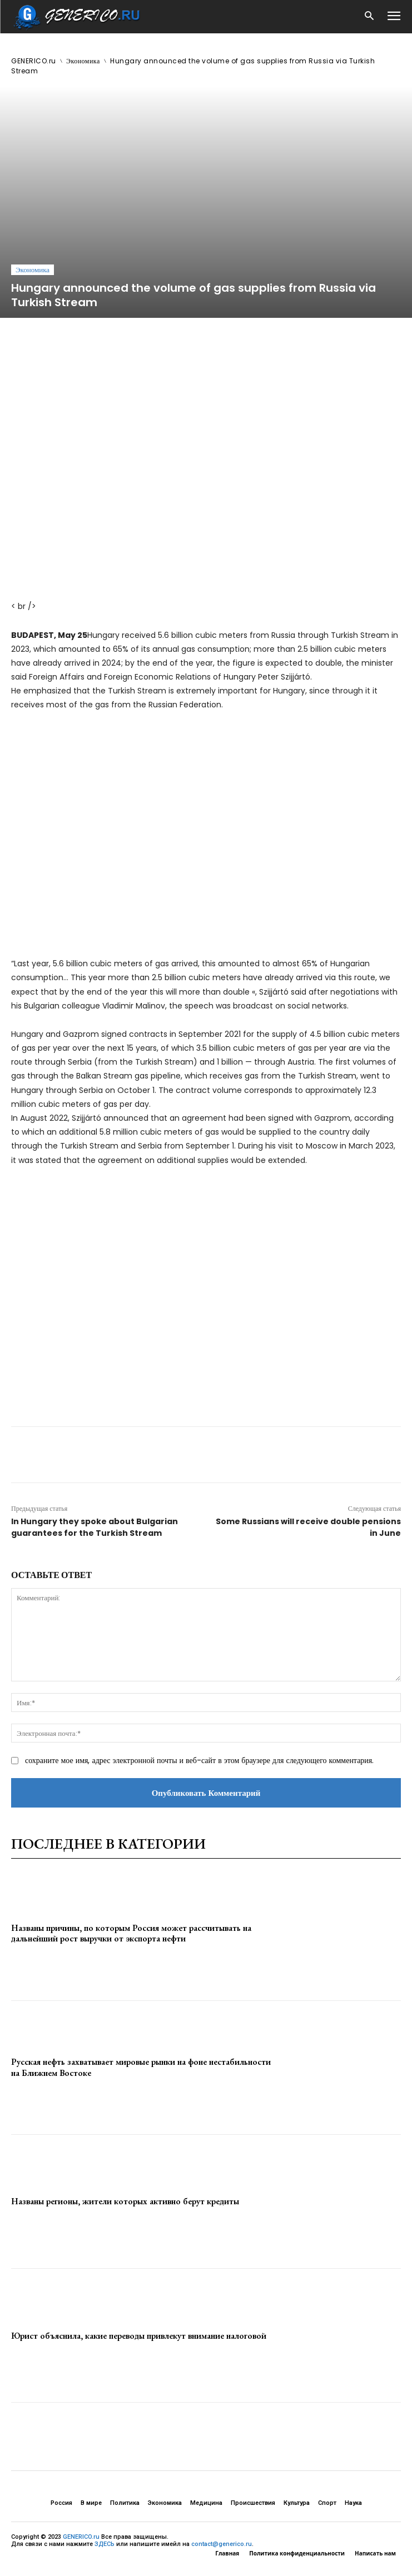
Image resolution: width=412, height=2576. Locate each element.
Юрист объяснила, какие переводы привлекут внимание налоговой (138, 2336)
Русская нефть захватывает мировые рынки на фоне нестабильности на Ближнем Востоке (141, 2067)
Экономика (83, 61)
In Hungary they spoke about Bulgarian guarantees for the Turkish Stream (94, 1527)
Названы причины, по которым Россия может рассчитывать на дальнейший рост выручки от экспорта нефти (131, 1933)
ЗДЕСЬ (105, 2544)
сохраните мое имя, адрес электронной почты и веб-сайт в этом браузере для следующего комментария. (199, 1760)
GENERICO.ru (33, 61)
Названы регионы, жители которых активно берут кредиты (125, 2201)
